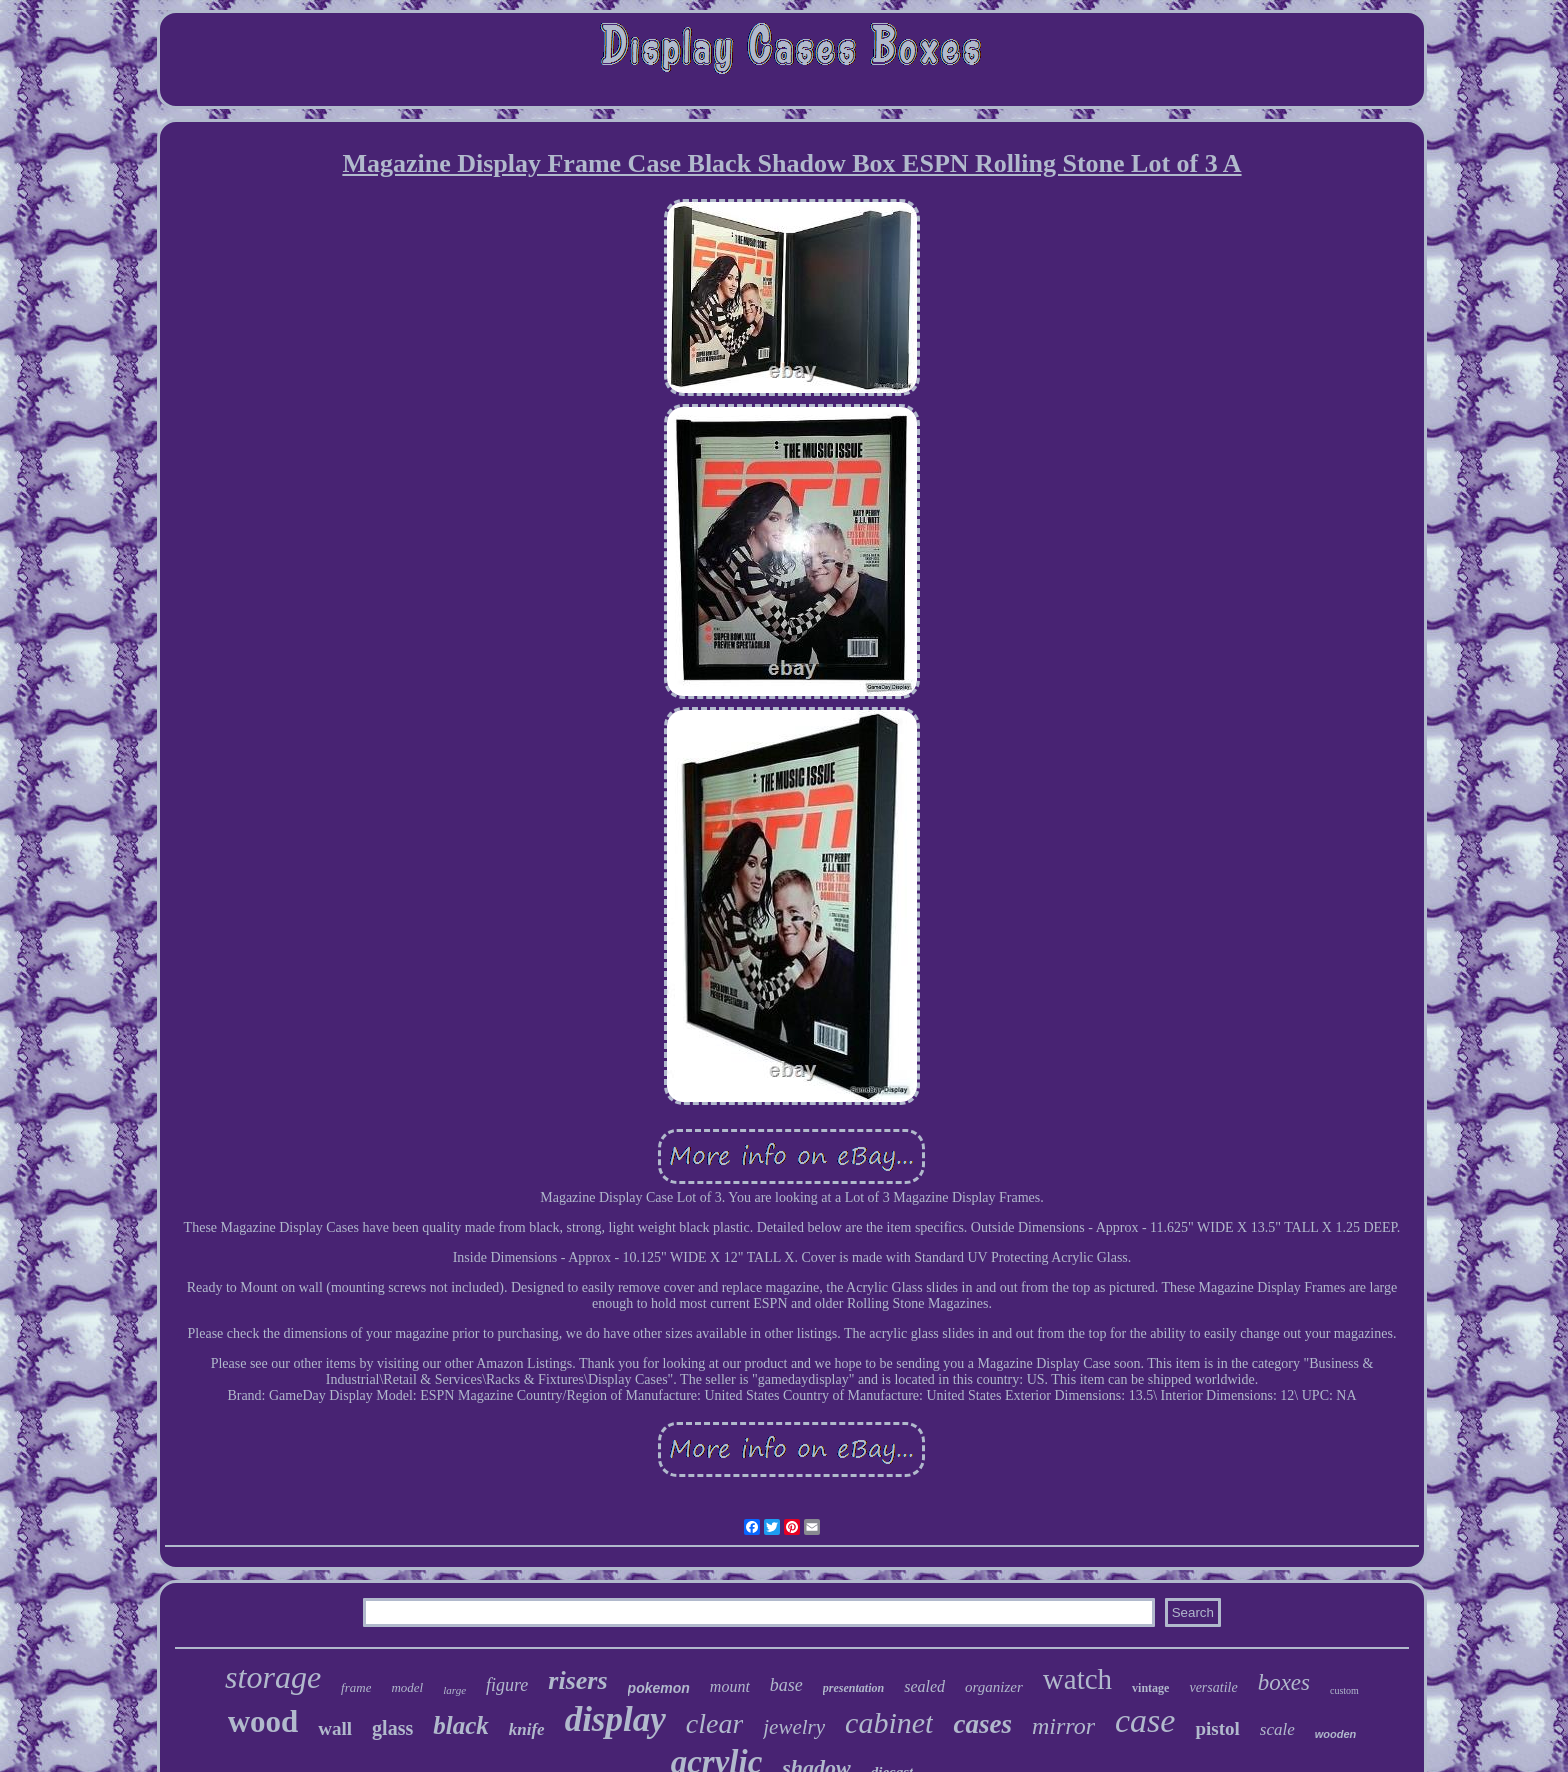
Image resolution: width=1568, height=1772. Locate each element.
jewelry (794, 1727)
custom (1344, 1690)
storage (273, 1677)
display (615, 1719)
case (1145, 1720)
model (407, 1687)
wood (263, 1721)
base (786, 1685)
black (461, 1725)
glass (392, 1728)
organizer (994, 1687)
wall (335, 1728)
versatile (1213, 1687)
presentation (853, 1688)
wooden (1336, 1734)
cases (982, 1724)
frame (356, 1687)
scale (1277, 1729)
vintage (1150, 1688)
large (454, 1690)
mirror (1063, 1726)
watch (1077, 1679)
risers (577, 1680)
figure (507, 1685)
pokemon (659, 1688)
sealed (924, 1686)
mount (730, 1686)
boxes (1284, 1682)
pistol (1217, 1728)
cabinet (889, 1722)
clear (715, 1723)
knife (527, 1729)
